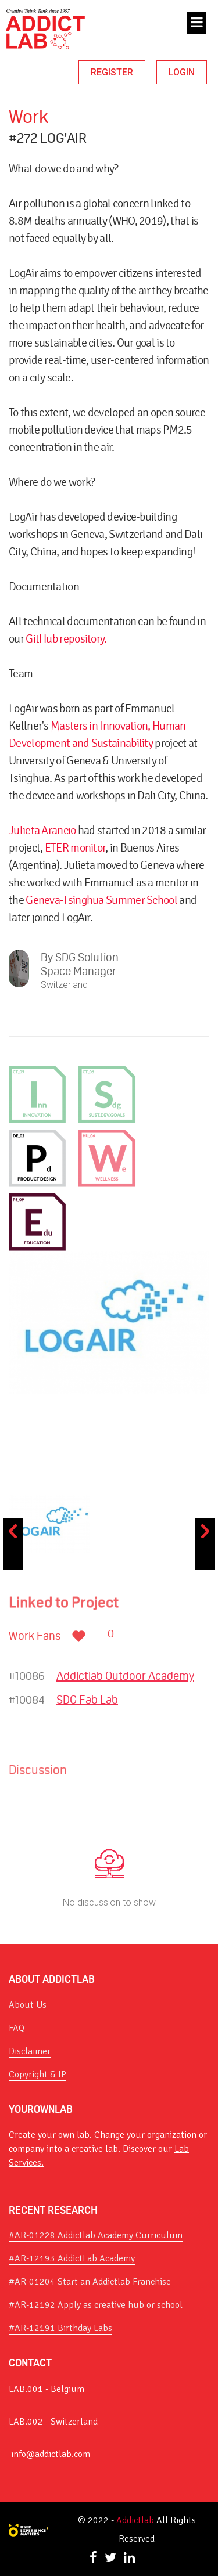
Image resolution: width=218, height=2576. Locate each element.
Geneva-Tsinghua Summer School (101, 900)
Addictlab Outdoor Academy (125, 1675)
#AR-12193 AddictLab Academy (72, 2258)
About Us (28, 2005)
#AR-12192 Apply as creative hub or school (96, 2305)
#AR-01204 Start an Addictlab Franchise (90, 2282)
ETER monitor (75, 847)
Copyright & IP (37, 2074)
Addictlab (135, 2520)
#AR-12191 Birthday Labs (60, 2328)
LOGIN (182, 72)
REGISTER (112, 72)
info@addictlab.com (50, 2454)
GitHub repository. (66, 638)
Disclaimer (30, 2051)
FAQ (16, 2028)
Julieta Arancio (42, 830)
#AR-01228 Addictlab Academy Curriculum (96, 2235)
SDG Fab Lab (87, 1699)
